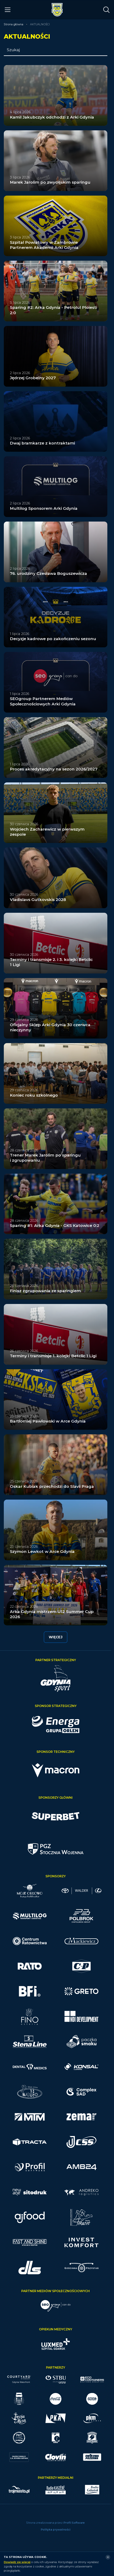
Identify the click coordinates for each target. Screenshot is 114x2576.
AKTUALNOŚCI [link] (40, 24)
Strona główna (13, 24)
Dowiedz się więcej (17, 2562)
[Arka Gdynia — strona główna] (57, 9)
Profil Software (74, 2522)
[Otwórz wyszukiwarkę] (106, 9)
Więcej (55, 1637)
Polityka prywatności (56, 2529)
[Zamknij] (108, 2557)
